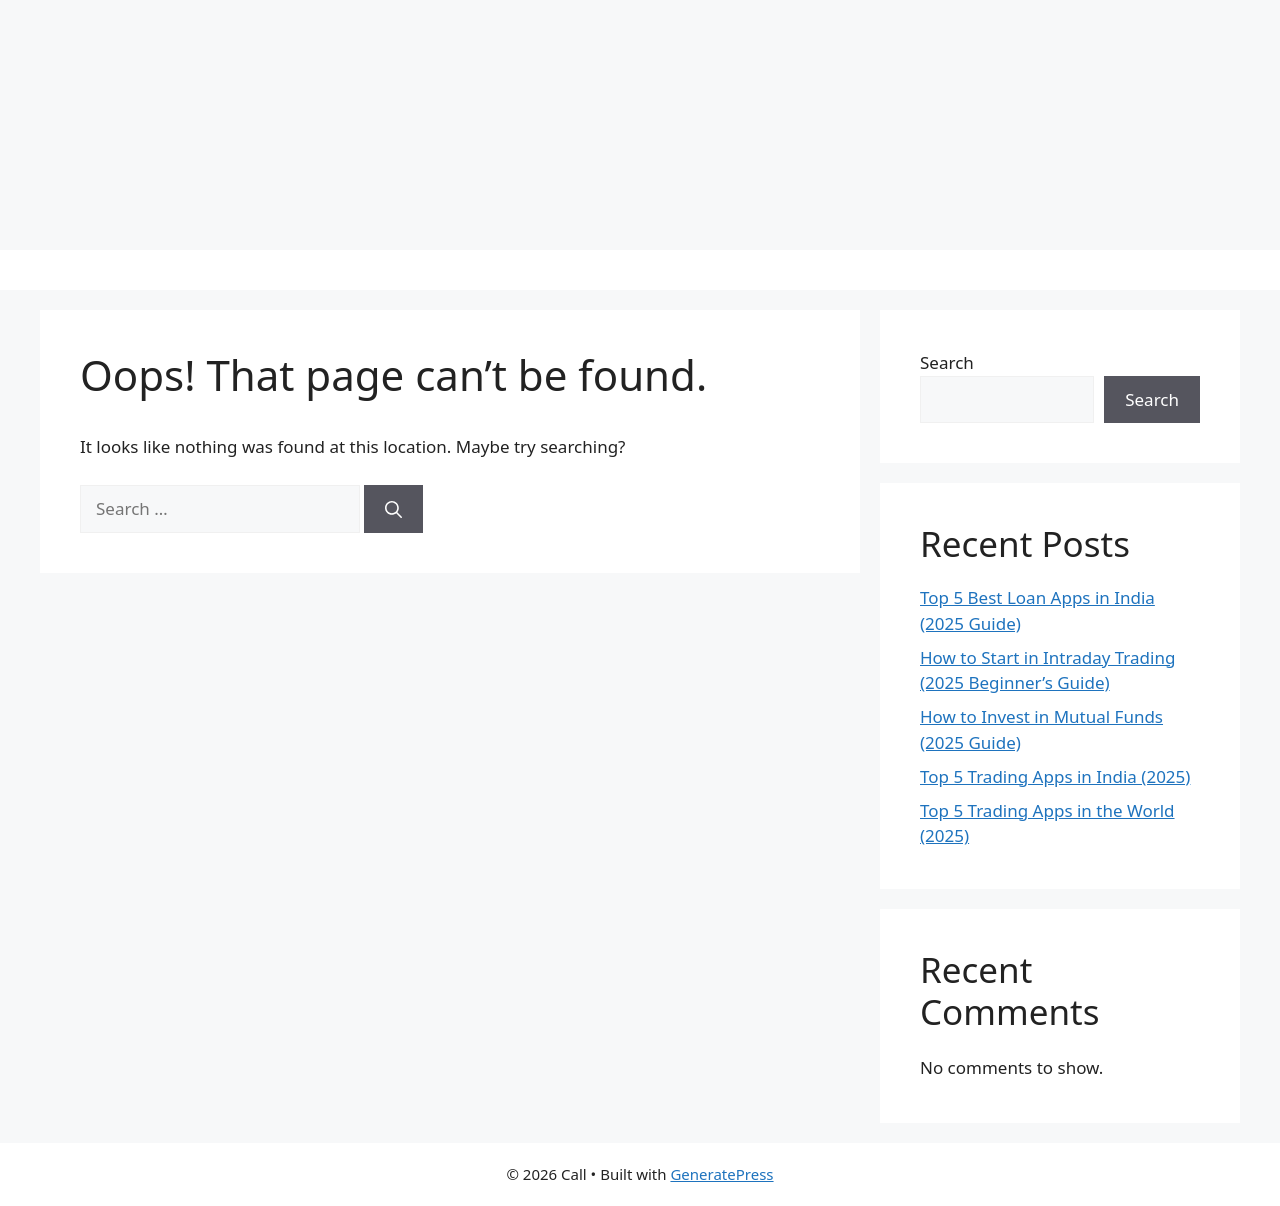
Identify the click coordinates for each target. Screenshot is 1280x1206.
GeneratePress (721, 1174)
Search (947, 362)
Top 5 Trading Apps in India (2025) (1055, 776)
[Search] (393, 509)
